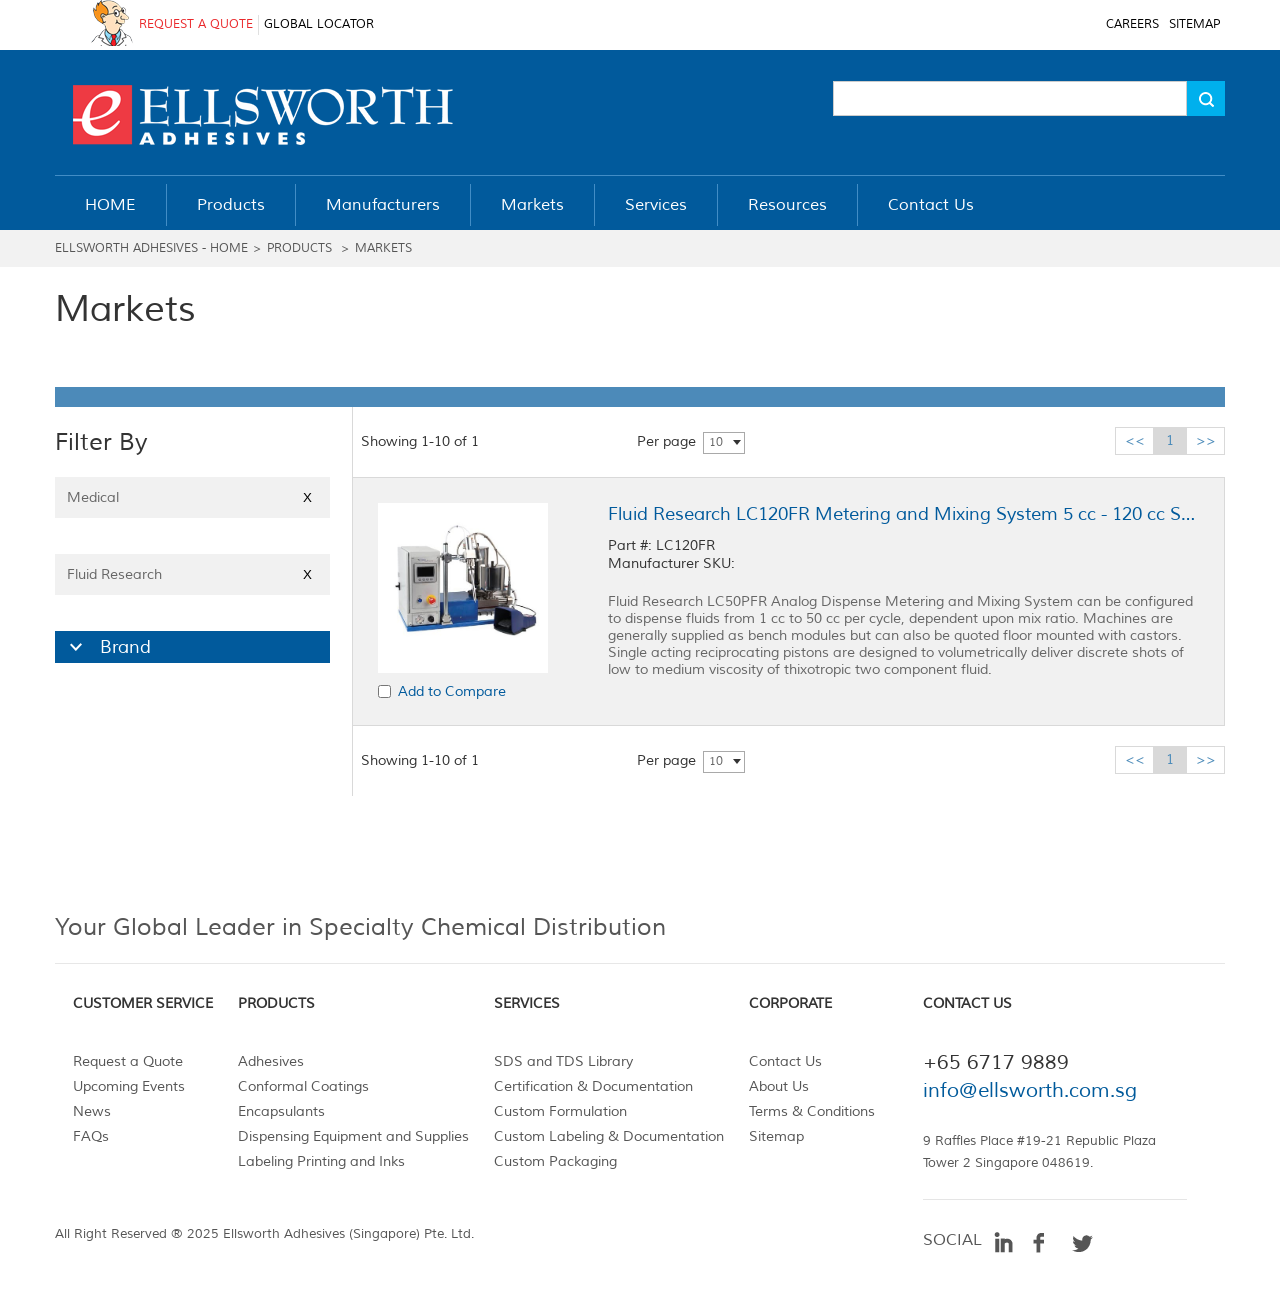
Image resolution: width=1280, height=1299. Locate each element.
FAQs (91, 1136)
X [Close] (307, 497)
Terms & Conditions (812, 1111)
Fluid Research (192, 574)
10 (716, 442)
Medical (192, 497)
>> (1206, 440)
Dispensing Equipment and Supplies (353, 1136)
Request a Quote (128, 1061)
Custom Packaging (555, 1161)
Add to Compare (452, 691)
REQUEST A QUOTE (196, 24)
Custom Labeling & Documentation (609, 1136)
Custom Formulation (560, 1111)
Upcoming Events (129, 1086)
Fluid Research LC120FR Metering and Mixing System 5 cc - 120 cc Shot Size (903, 514)
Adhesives (271, 1061)
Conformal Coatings (303, 1086)
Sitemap (776, 1136)
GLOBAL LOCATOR (319, 24)
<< (1135, 440)
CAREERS (1132, 24)
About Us (779, 1086)
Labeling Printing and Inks (321, 1161)
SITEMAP (1194, 24)
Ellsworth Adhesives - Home (151, 248)
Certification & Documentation (593, 1086)
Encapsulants (281, 1111)
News (92, 1111)
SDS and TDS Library (563, 1061)
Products (299, 248)
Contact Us (785, 1061)
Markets (383, 248)
